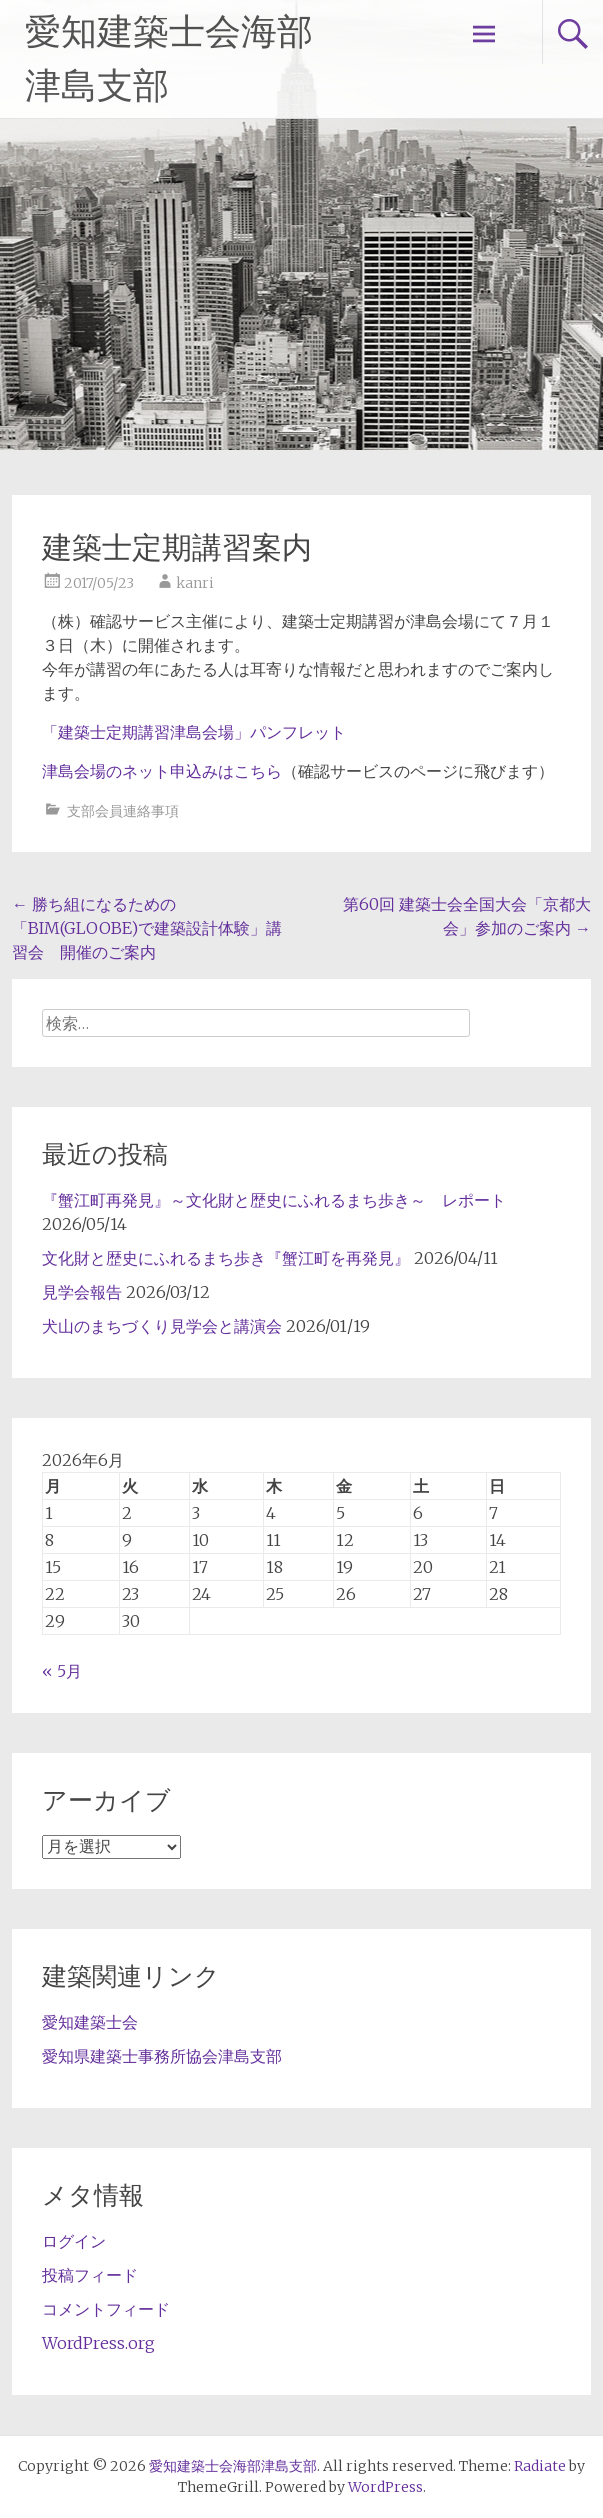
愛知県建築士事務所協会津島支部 (162, 2056)
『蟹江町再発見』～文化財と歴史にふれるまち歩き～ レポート (274, 1200)
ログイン (74, 2241)
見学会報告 (82, 1292)
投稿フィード (90, 2275)
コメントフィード (106, 2309)
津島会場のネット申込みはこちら (162, 771)
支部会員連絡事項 (123, 811)
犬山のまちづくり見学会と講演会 (162, 1326)
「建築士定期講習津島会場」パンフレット (194, 732)
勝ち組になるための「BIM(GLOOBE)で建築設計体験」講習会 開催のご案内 (147, 928)
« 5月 (62, 1671)
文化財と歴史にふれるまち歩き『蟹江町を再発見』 (226, 1258)
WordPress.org (98, 2343)
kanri (195, 583)
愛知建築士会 (90, 2022)
